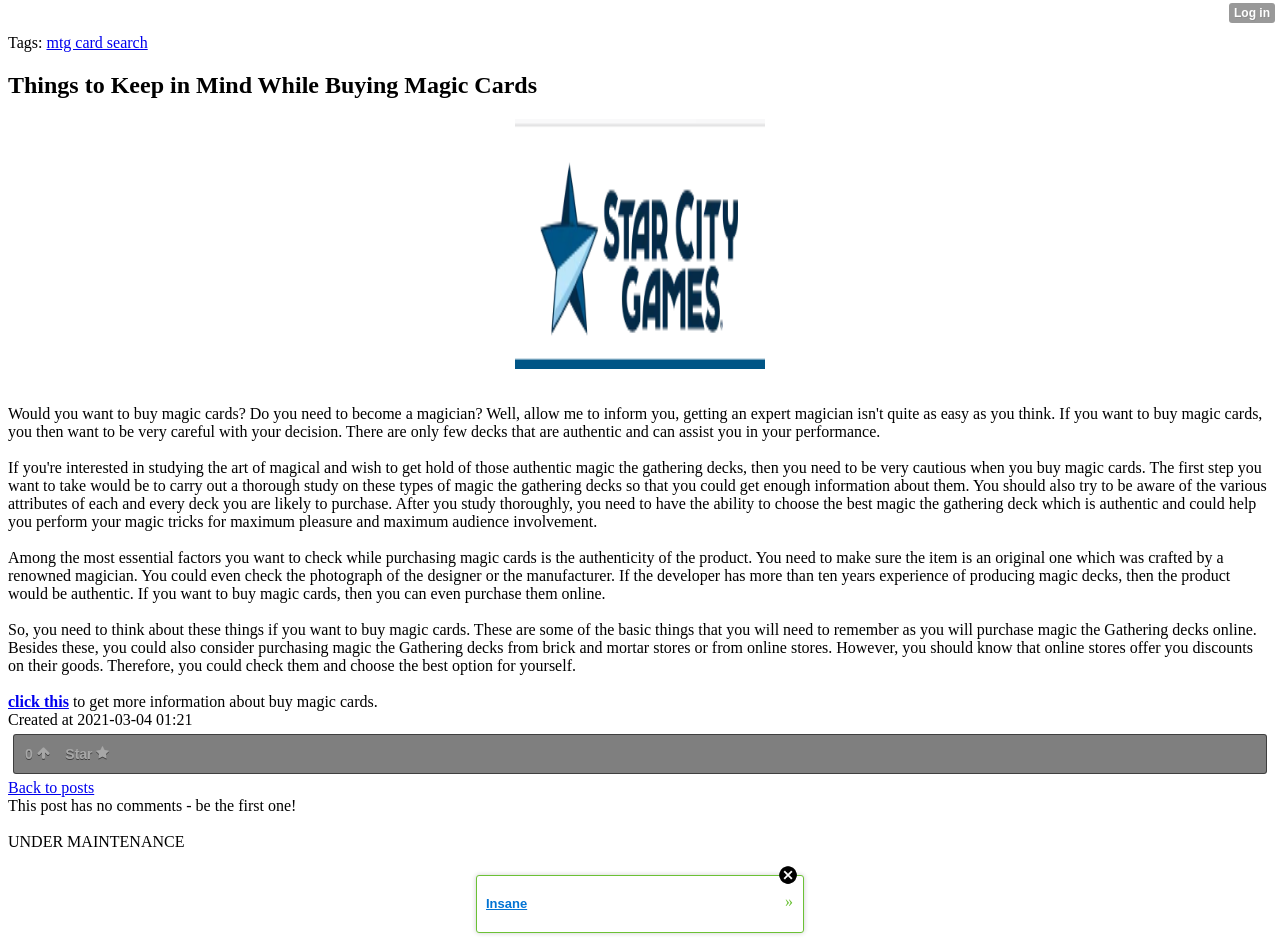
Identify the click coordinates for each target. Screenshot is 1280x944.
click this (38, 701)
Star (87, 754)
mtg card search (96, 42)
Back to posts (51, 787)
